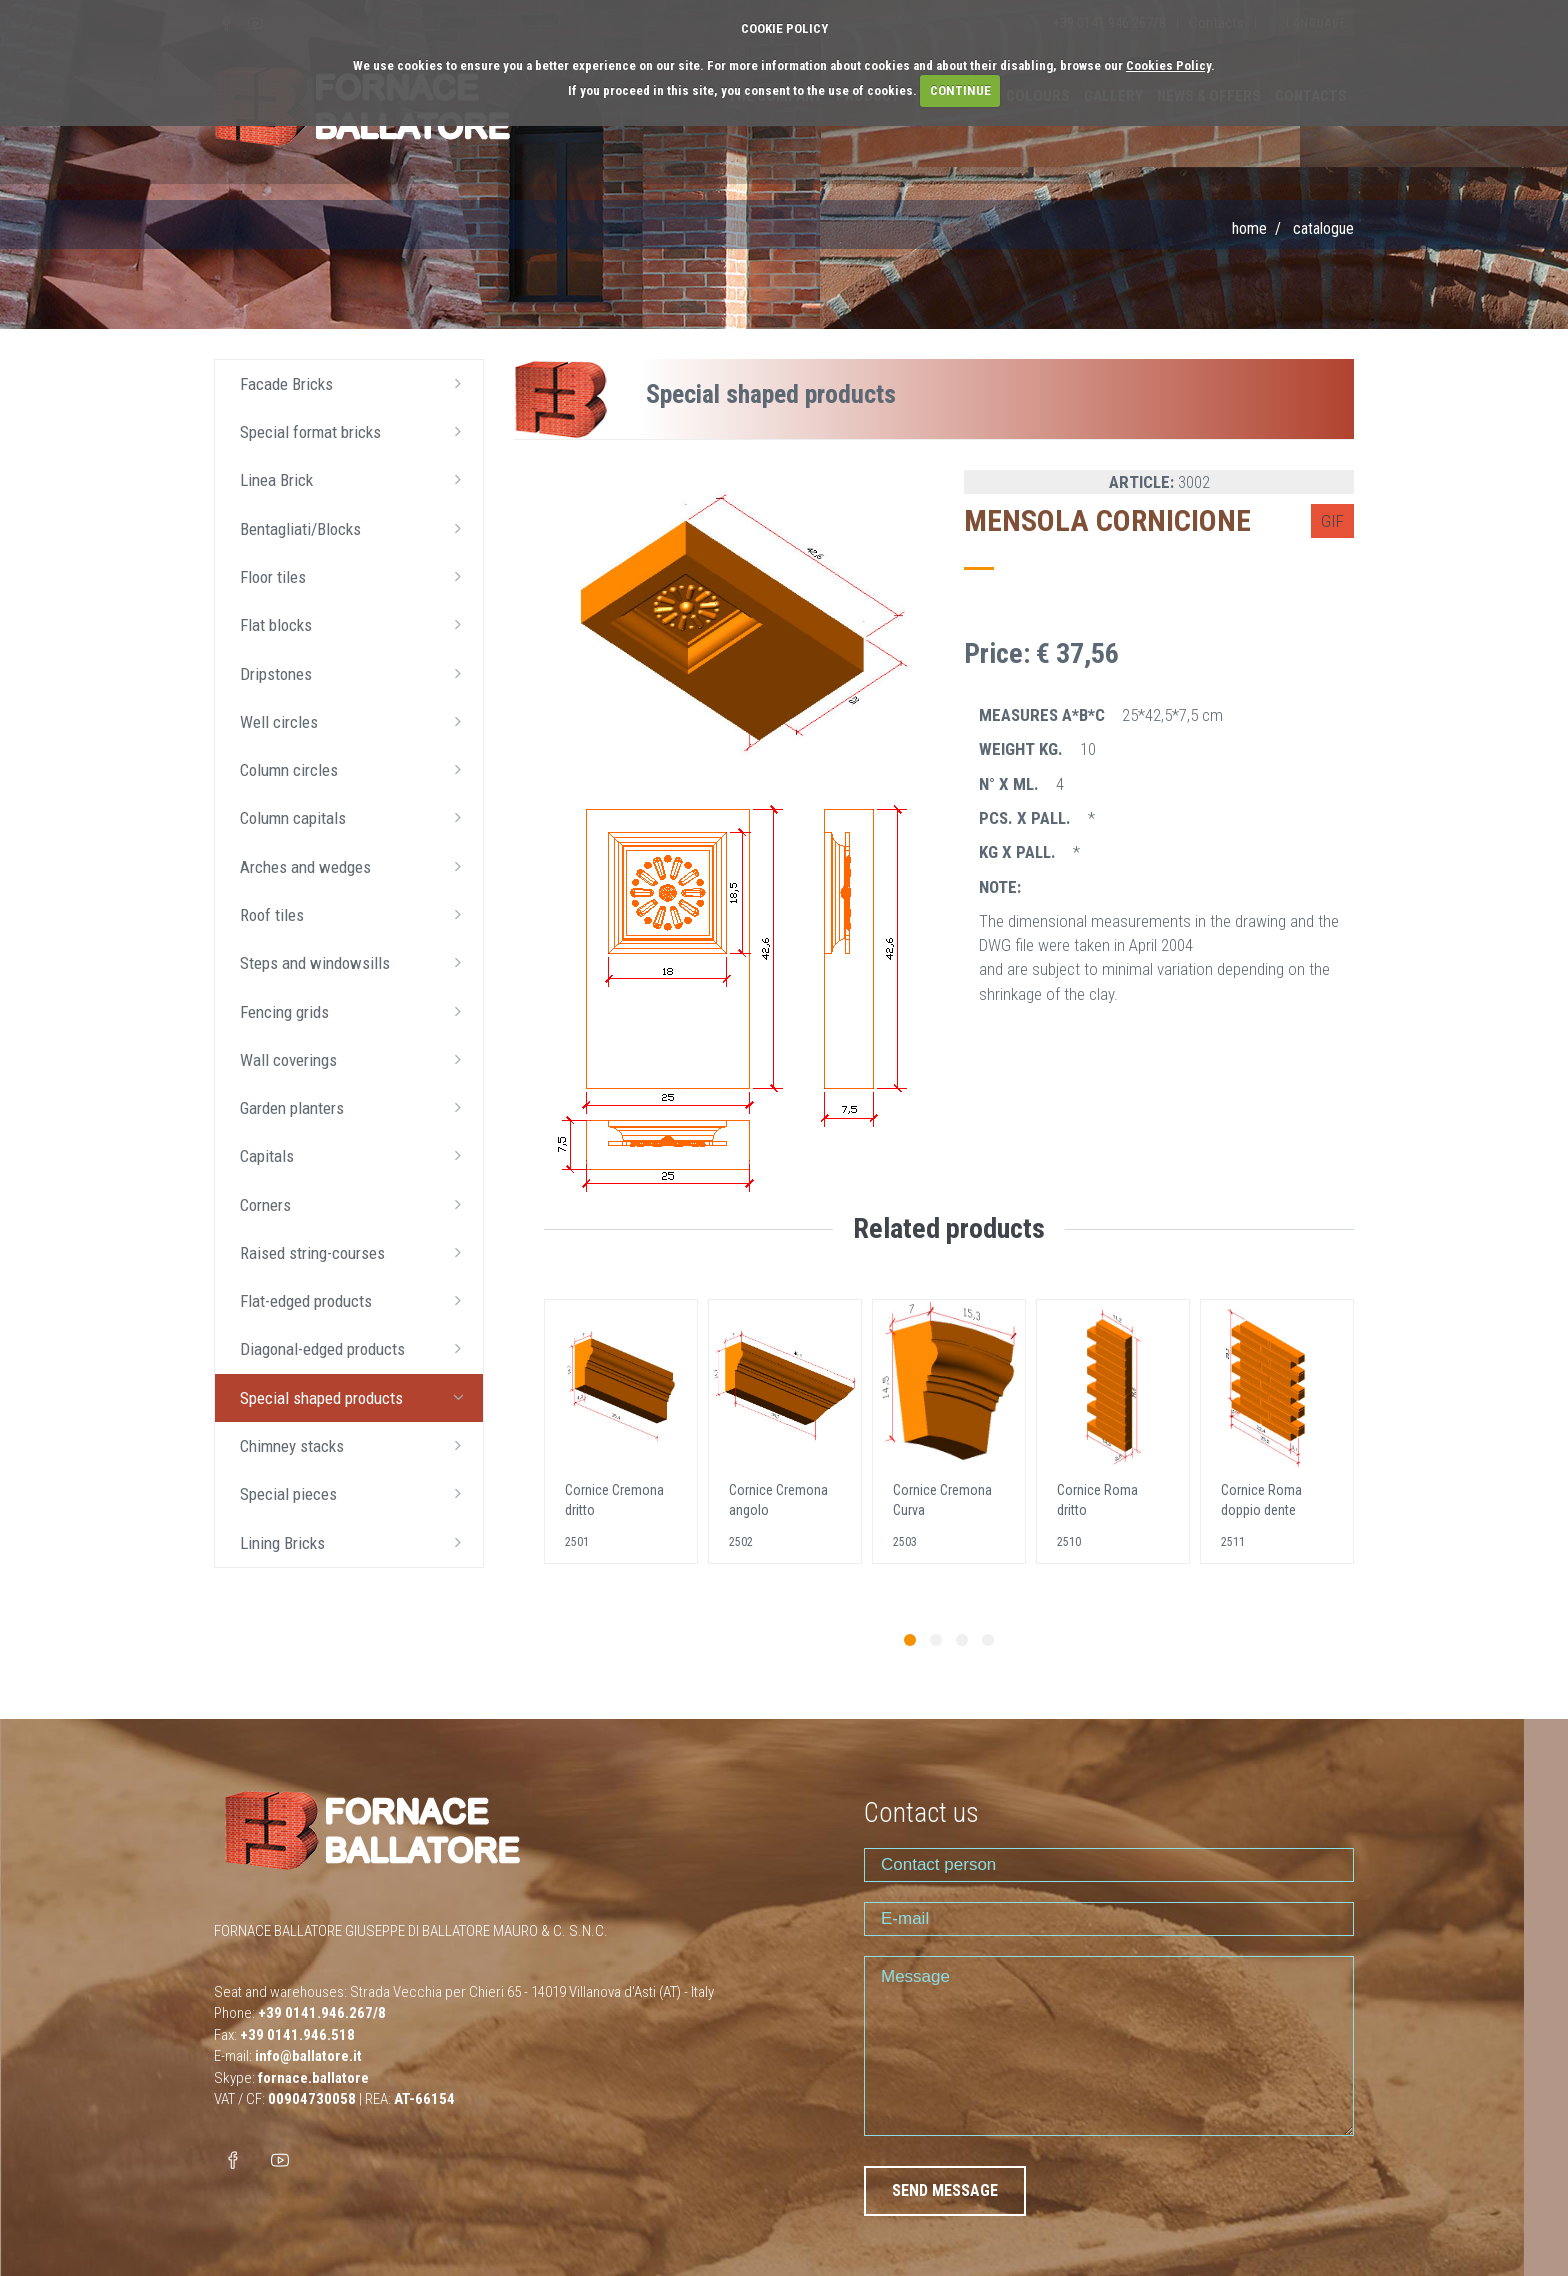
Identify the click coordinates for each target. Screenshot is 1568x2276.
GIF (1332, 521)
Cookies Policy (1168, 65)
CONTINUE (960, 90)
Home (1249, 228)
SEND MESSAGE (945, 2190)
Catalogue (1323, 228)
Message (1109, 2046)
